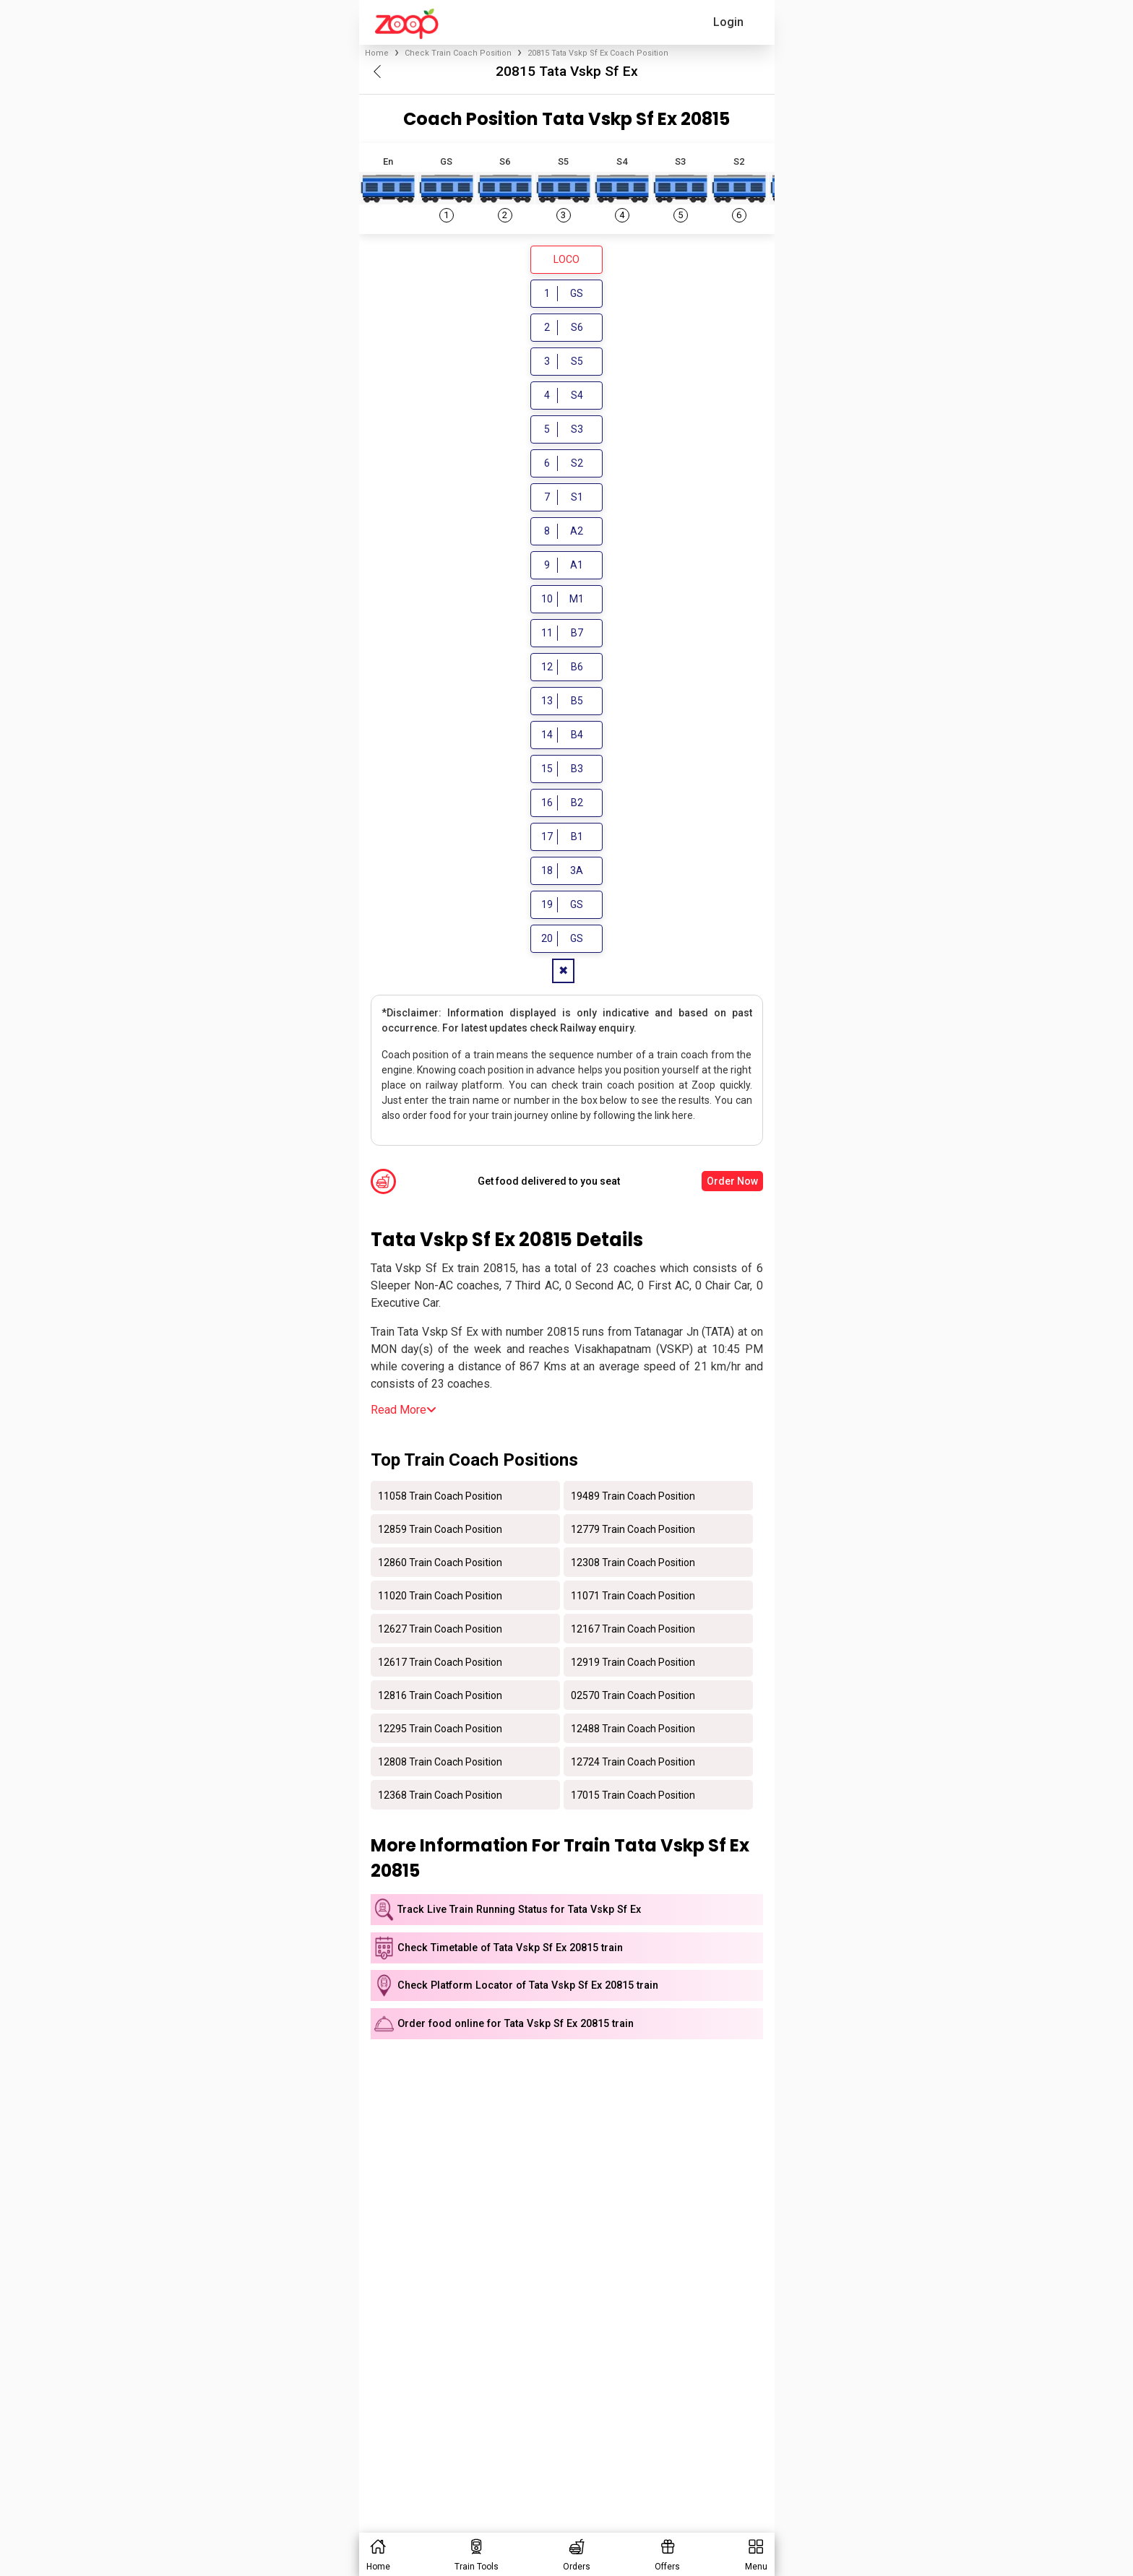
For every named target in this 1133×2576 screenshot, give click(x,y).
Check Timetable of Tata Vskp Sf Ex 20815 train (510, 1948)
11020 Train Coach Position (440, 1595)
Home (377, 53)
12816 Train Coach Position (440, 1694)
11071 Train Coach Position (633, 1595)
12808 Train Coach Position (440, 1761)
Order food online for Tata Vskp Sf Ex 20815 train (515, 2024)
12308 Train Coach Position (633, 1562)
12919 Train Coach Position (633, 1661)
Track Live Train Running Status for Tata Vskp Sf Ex (519, 1909)
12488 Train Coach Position (633, 1728)
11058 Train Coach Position (440, 1495)
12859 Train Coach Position (440, 1528)
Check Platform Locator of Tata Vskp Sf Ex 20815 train (527, 1985)
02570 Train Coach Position (633, 1694)
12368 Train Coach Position (440, 1794)
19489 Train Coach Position (633, 1495)
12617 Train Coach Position (440, 1661)
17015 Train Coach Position (633, 1794)
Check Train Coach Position (458, 53)
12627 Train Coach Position (440, 1628)
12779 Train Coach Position (633, 1528)
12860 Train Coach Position (440, 1562)
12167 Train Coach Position (633, 1628)
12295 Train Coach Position (440, 1728)
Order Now (732, 1181)
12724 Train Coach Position (633, 1761)
